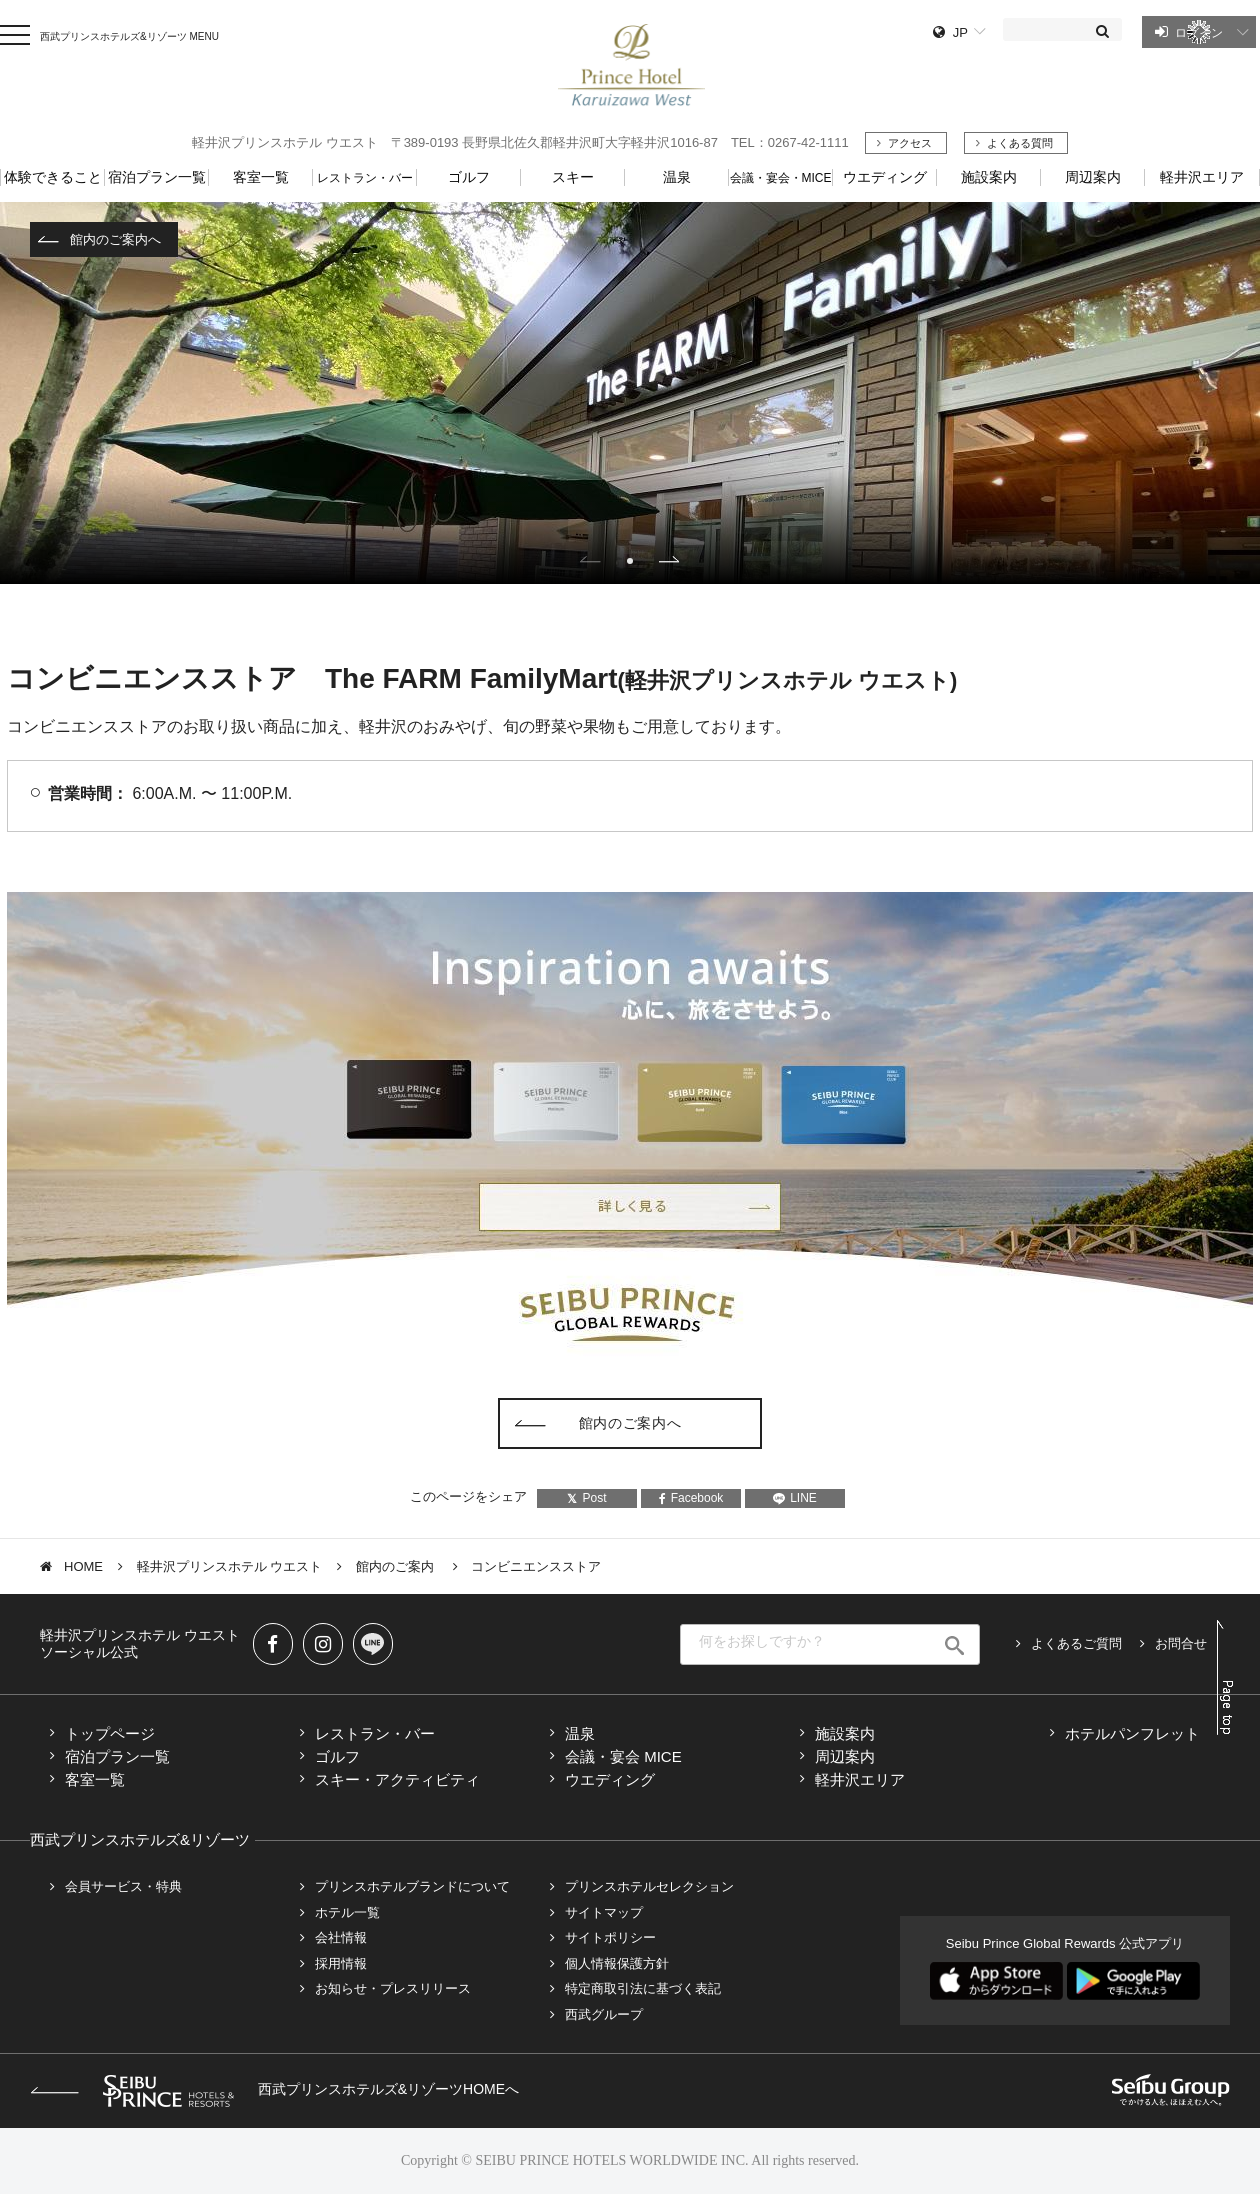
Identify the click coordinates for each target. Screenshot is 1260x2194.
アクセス (910, 143)
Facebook (691, 1498)
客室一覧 (95, 1779)
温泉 (580, 1733)
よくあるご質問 (1076, 1643)
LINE (795, 1498)
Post (586, 1498)
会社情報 (341, 1937)
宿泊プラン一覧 (117, 1756)
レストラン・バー (375, 1733)
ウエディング (610, 1779)
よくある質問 (1020, 143)
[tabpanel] (630, 393)
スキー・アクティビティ (397, 1779)
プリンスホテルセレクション (649, 1886)
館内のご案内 (397, 1566)
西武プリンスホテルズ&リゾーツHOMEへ (274, 2089)
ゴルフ (337, 1756)
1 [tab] (630, 561)
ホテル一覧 (347, 1912)
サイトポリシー (610, 1937)
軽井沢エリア (860, 1779)
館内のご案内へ (115, 239)
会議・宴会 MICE (623, 1756)
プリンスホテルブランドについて (412, 1886)
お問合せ (1181, 1643)
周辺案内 (845, 1756)
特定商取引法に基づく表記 (643, 1988)
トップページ (110, 1733)
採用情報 (341, 1963)
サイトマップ (604, 1912)
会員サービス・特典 (123, 1886)
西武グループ (604, 2014)
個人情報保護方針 (617, 1963)
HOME (83, 1566)
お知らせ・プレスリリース (393, 1988)
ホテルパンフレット (1132, 1733)
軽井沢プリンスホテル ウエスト (230, 1566)
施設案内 (845, 1733)
